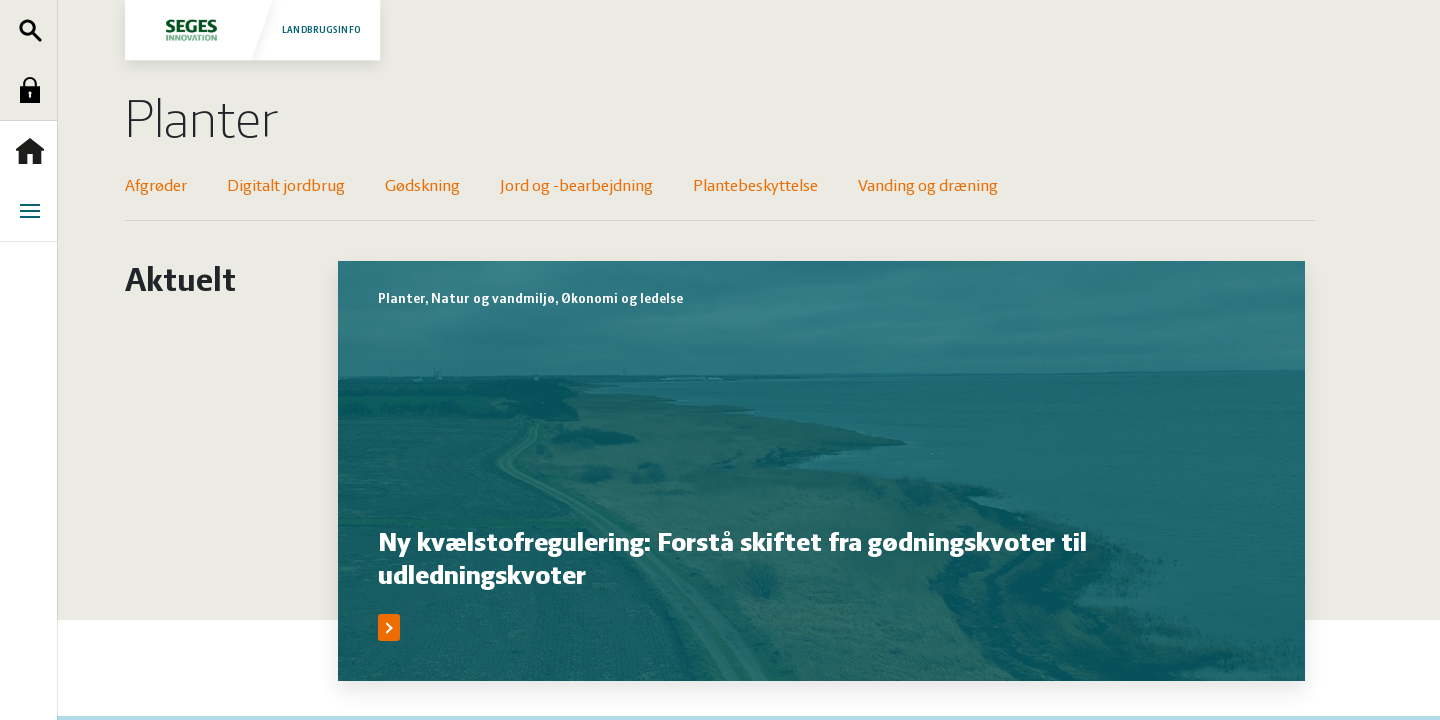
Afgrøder (156, 186)
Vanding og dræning (928, 186)
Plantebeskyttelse (755, 186)
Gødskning (422, 186)
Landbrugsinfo (253, 29)
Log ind (35, 90)
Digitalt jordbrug (286, 186)
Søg (35, 30)
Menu (35, 211)
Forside (35, 151)
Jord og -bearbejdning (576, 186)
